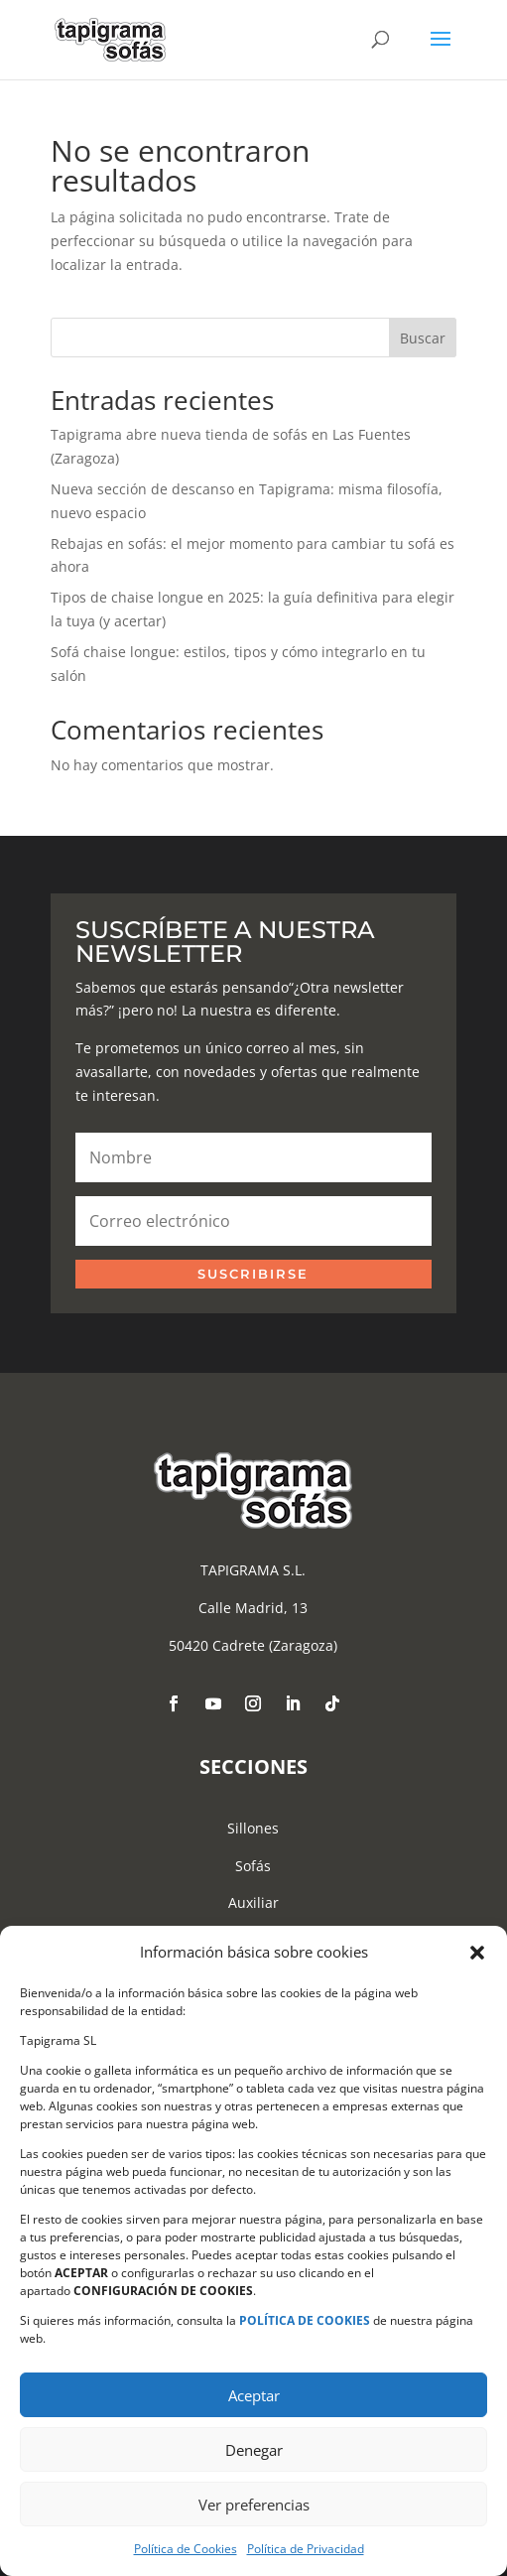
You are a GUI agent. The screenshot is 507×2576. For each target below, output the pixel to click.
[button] (477, 1953)
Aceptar (254, 2395)
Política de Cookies (185, 2548)
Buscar (422, 338)
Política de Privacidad (305, 2548)
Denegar (254, 2450)
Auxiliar (253, 1902)
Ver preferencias (254, 2504)
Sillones (253, 1828)
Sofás (253, 1865)
